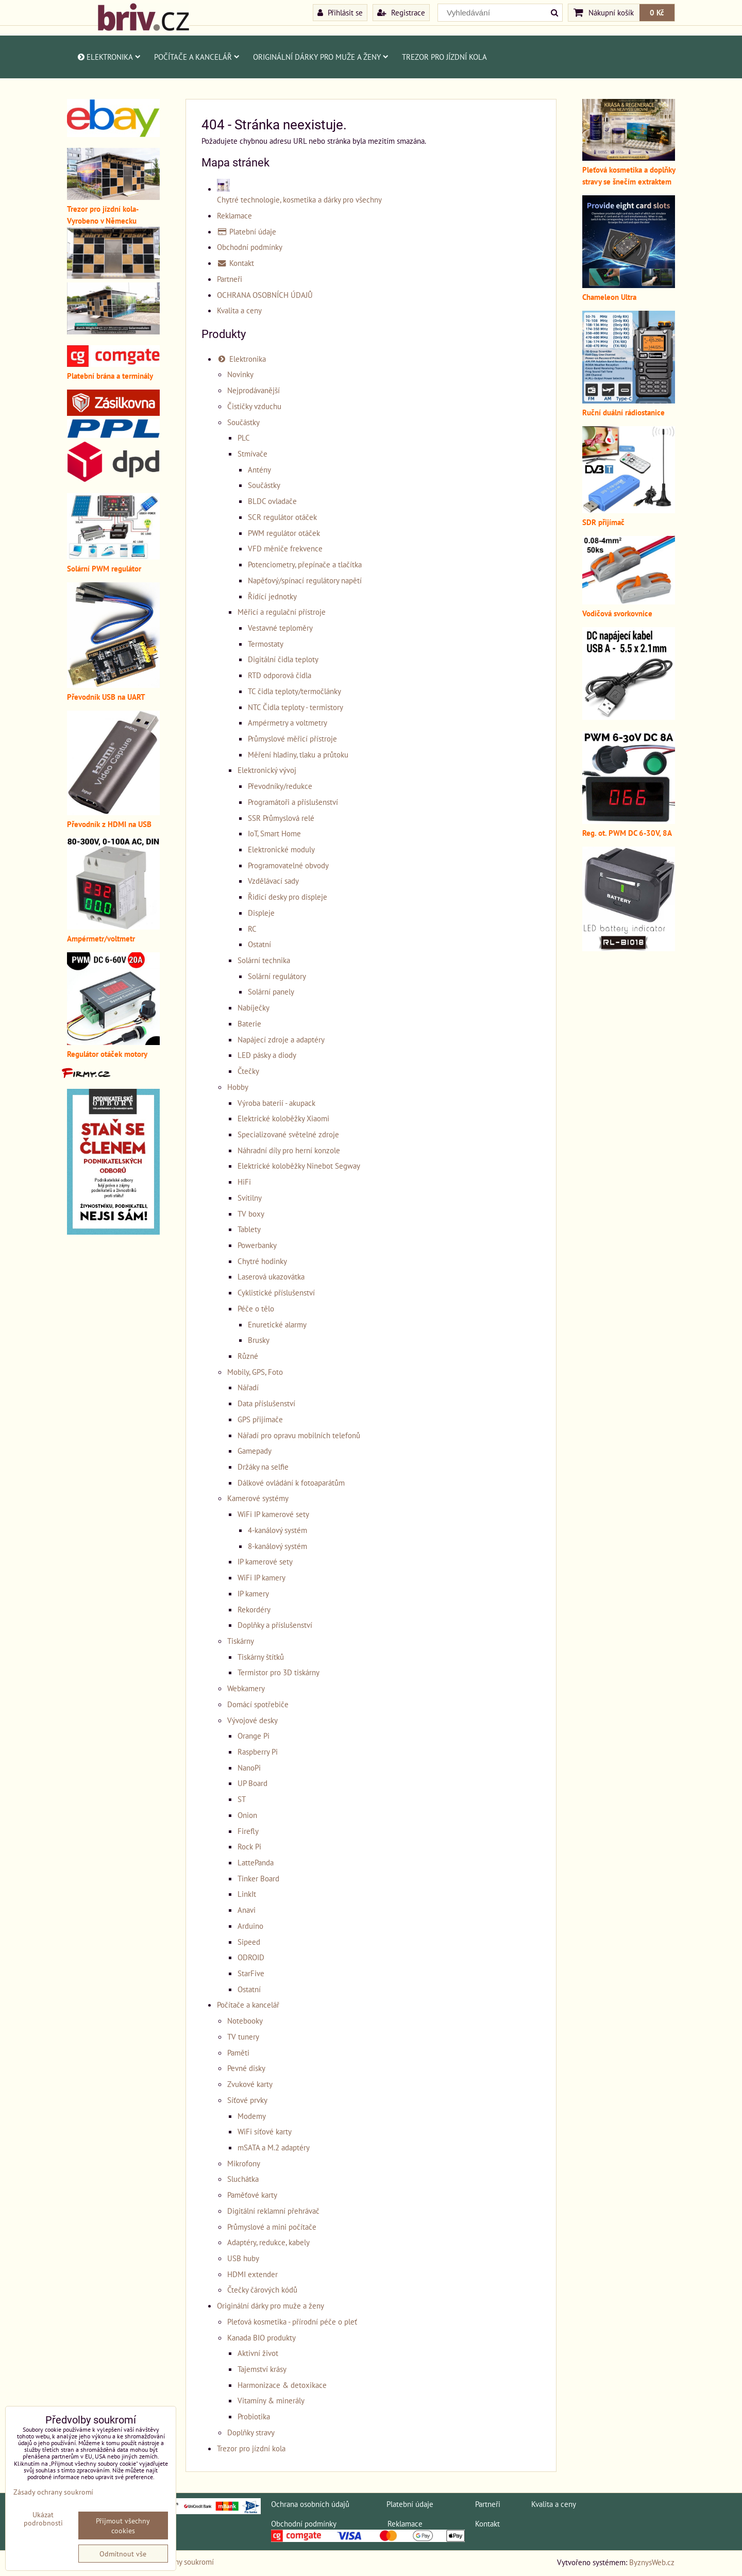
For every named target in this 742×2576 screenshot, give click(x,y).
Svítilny (250, 1197)
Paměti (238, 2052)
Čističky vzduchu (254, 406)
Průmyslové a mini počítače (271, 2226)
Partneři (229, 279)
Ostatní (259, 944)
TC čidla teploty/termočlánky (294, 691)
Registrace (401, 12)
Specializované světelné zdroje (288, 1134)
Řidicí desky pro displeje (287, 896)
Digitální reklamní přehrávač (273, 2210)
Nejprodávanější (253, 390)
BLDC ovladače (272, 501)
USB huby (243, 2258)
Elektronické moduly (281, 849)
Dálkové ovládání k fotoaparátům (291, 1482)
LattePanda (256, 1862)
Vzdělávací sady (273, 880)
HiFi (244, 1181)
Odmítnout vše (122, 2553)
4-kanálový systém (277, 1530)
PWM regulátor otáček (284, 533)
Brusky (258, 1340)
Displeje (261, 912)
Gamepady (255, 1450)
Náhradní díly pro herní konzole (289, 1150)
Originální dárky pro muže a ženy (321, 57)
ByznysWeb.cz (651, 2562)
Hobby (237, 1087)
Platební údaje (246, 231)
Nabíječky (253, 1007)
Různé (248, 1356)
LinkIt (247, 1894)
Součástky (243, 422)
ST (242, 1799)
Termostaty (265, 643)
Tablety (249, 1229)
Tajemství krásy (262, 2369)
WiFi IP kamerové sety (273, 1514)
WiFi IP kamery (261, 1577)
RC (252, 928)
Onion (247, 1815)
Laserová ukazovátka (271, 1276)
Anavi (247, 1910)
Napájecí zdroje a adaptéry (281, 1039)
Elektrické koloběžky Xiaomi (283, 1118)
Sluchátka (243, 2179)
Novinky (240, 374)
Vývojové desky (252, 1720)
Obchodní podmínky (249, 247)
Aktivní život (258, 2353)
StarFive (251, 1973)
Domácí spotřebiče (258, 1704)
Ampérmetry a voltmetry (287, 722)
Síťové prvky (247, 2100)
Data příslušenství (266, 1403)
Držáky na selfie (263, 1466)
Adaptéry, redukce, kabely (268, 2242)
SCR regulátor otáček (282, 517)
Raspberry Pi (258, 1751)
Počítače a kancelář (197, 57)
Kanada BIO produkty (261, 2337)
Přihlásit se (340, 12)
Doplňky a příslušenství (275, 1625)
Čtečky (248, 1071)
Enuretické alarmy (277, 1324)
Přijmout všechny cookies (123, 2525)
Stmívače (252, 453)
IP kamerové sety (265, 1561)
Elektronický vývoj (267, 770)
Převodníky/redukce (280, 786)
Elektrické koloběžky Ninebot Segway (299, 1165)
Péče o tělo (256, 1308)
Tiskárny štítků (261, 1657)
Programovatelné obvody (288, 865)
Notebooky (245, 2020)
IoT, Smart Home (274, 833)
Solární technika (264, 960)
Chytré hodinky (262, 1261)
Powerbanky (257, 1245)
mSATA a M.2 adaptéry (274, 2147)
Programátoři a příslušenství (293, 802)
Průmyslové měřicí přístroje (292, 738)
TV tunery (243, 2036)
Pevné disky (246, 2068)
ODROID (251, 1957)
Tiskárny (240, 1641)
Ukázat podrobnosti (43, 2519)
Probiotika (254, 2416)
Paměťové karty (252, 2195)
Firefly (248, 1831)
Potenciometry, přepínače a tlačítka (305, 564)
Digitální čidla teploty (283, 659)
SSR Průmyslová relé (281, 818)
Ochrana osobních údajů (310, 2504)
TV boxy (251, 1213)
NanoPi (249, 1767)
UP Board (252, 1783)
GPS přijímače (260, 1419)
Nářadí (248, 1387)
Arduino (250, 1926)
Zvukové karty (250, 2084)
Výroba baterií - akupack (276, 1103)
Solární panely (271, 991)
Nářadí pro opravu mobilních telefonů (299, 1435)
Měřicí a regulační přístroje (282, 612)
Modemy (252, 2116)
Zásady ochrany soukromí (53, 2492)
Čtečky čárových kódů (262, 2289)
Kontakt (235, 263)
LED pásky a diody (267, 1055)
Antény (259, 469)
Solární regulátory (277, 976)
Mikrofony (243, 2163)
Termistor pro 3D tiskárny (278, 1672)
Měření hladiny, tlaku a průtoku (298, 754)
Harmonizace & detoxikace (282, 2385)
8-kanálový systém (277, 1546)
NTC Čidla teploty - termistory (295, 707)
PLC (244, 437)
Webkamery (246, 1688)
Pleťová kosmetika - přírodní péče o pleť (292, 2321)
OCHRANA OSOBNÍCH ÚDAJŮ (265, 295)
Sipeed (249, 1942)
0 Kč (657, 12)
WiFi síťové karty (265, 2131)
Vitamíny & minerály (271, 2400)
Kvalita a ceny (239, 310)
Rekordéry (254, 1609)
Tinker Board (258, 1878)
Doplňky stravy (251, 2432)
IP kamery (253, 1593)
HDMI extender (252, 2274)
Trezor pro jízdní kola (444, 57)
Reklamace (234, 215)
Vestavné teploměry (280, 627)
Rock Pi (249, 1846)
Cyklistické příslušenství (276, 1292)
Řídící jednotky (272, 596)
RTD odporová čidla (279, 675)
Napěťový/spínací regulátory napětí (305, 580)
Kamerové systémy (258, 1498)
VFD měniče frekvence (285, 548)
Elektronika (108, 57)
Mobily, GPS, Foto (255, 1372)
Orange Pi (253, 1735)
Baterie (249, 1023)
